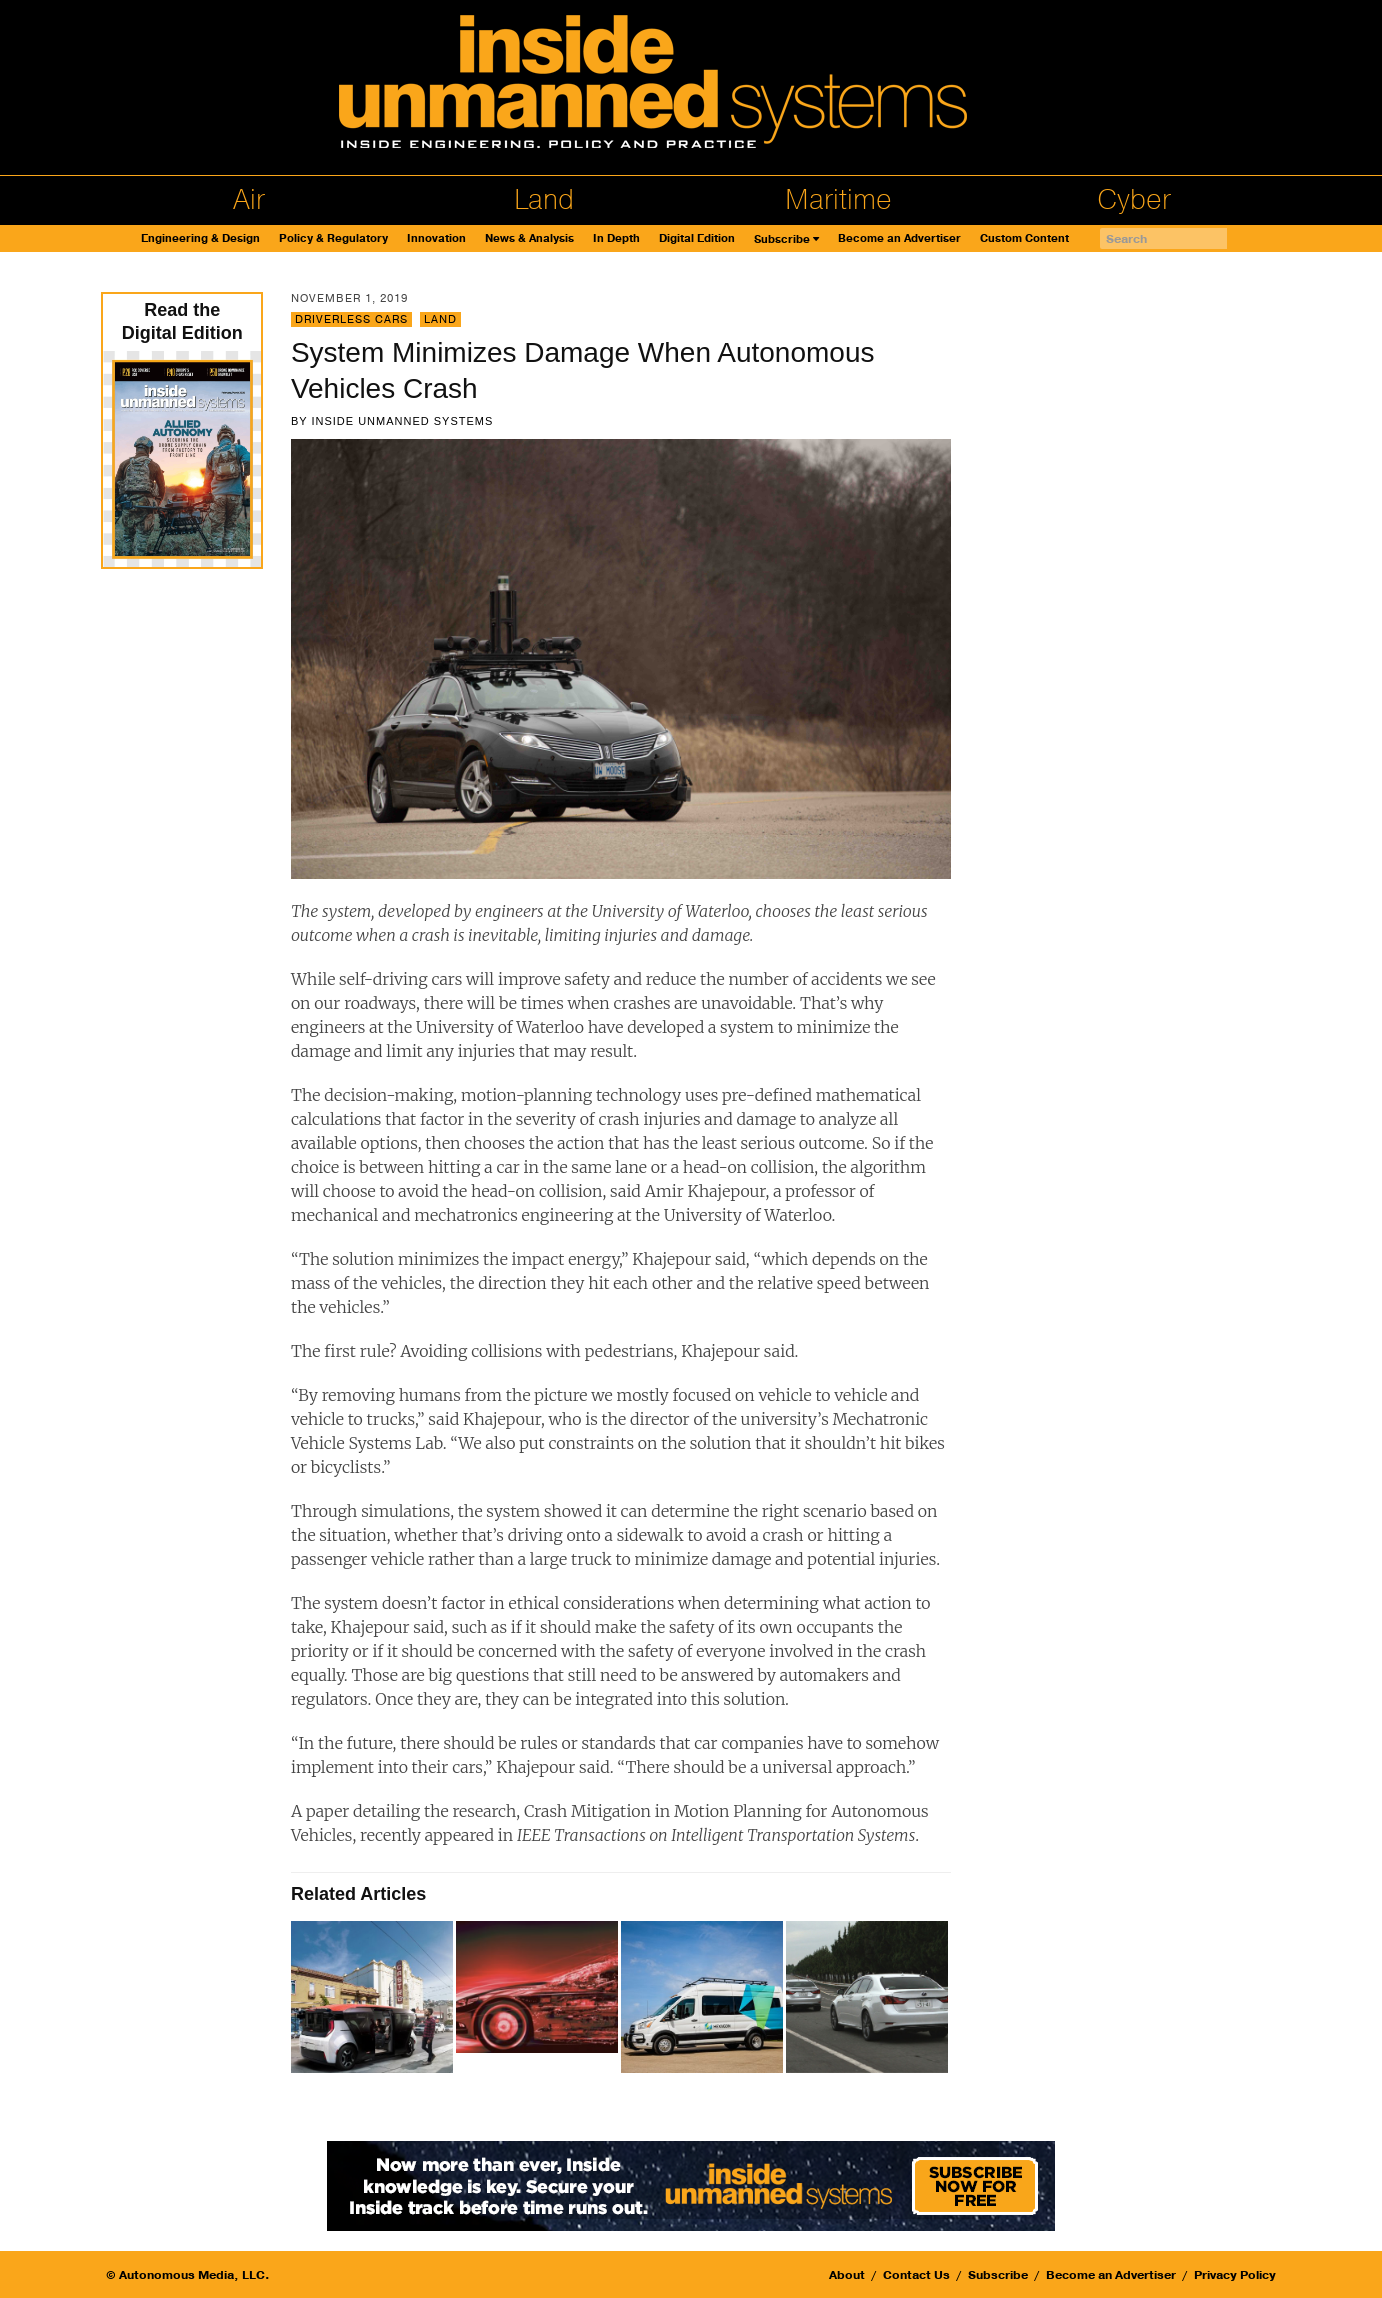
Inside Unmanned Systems (402, 421)
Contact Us (916, 2275)
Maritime (838, 200)
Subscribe (782, 239)
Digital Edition (697, 238)
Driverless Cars (351, 319)
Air (249, 200)
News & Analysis (529, 238)
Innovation (436, 238)
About (847, 2275)
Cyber (1134, 200)
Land (544, 200)
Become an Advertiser (899, 238)
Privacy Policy (1235, 2275)
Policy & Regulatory (333, 238)
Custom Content (1024, 238)
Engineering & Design (200, 238)
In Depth (616, 238)
